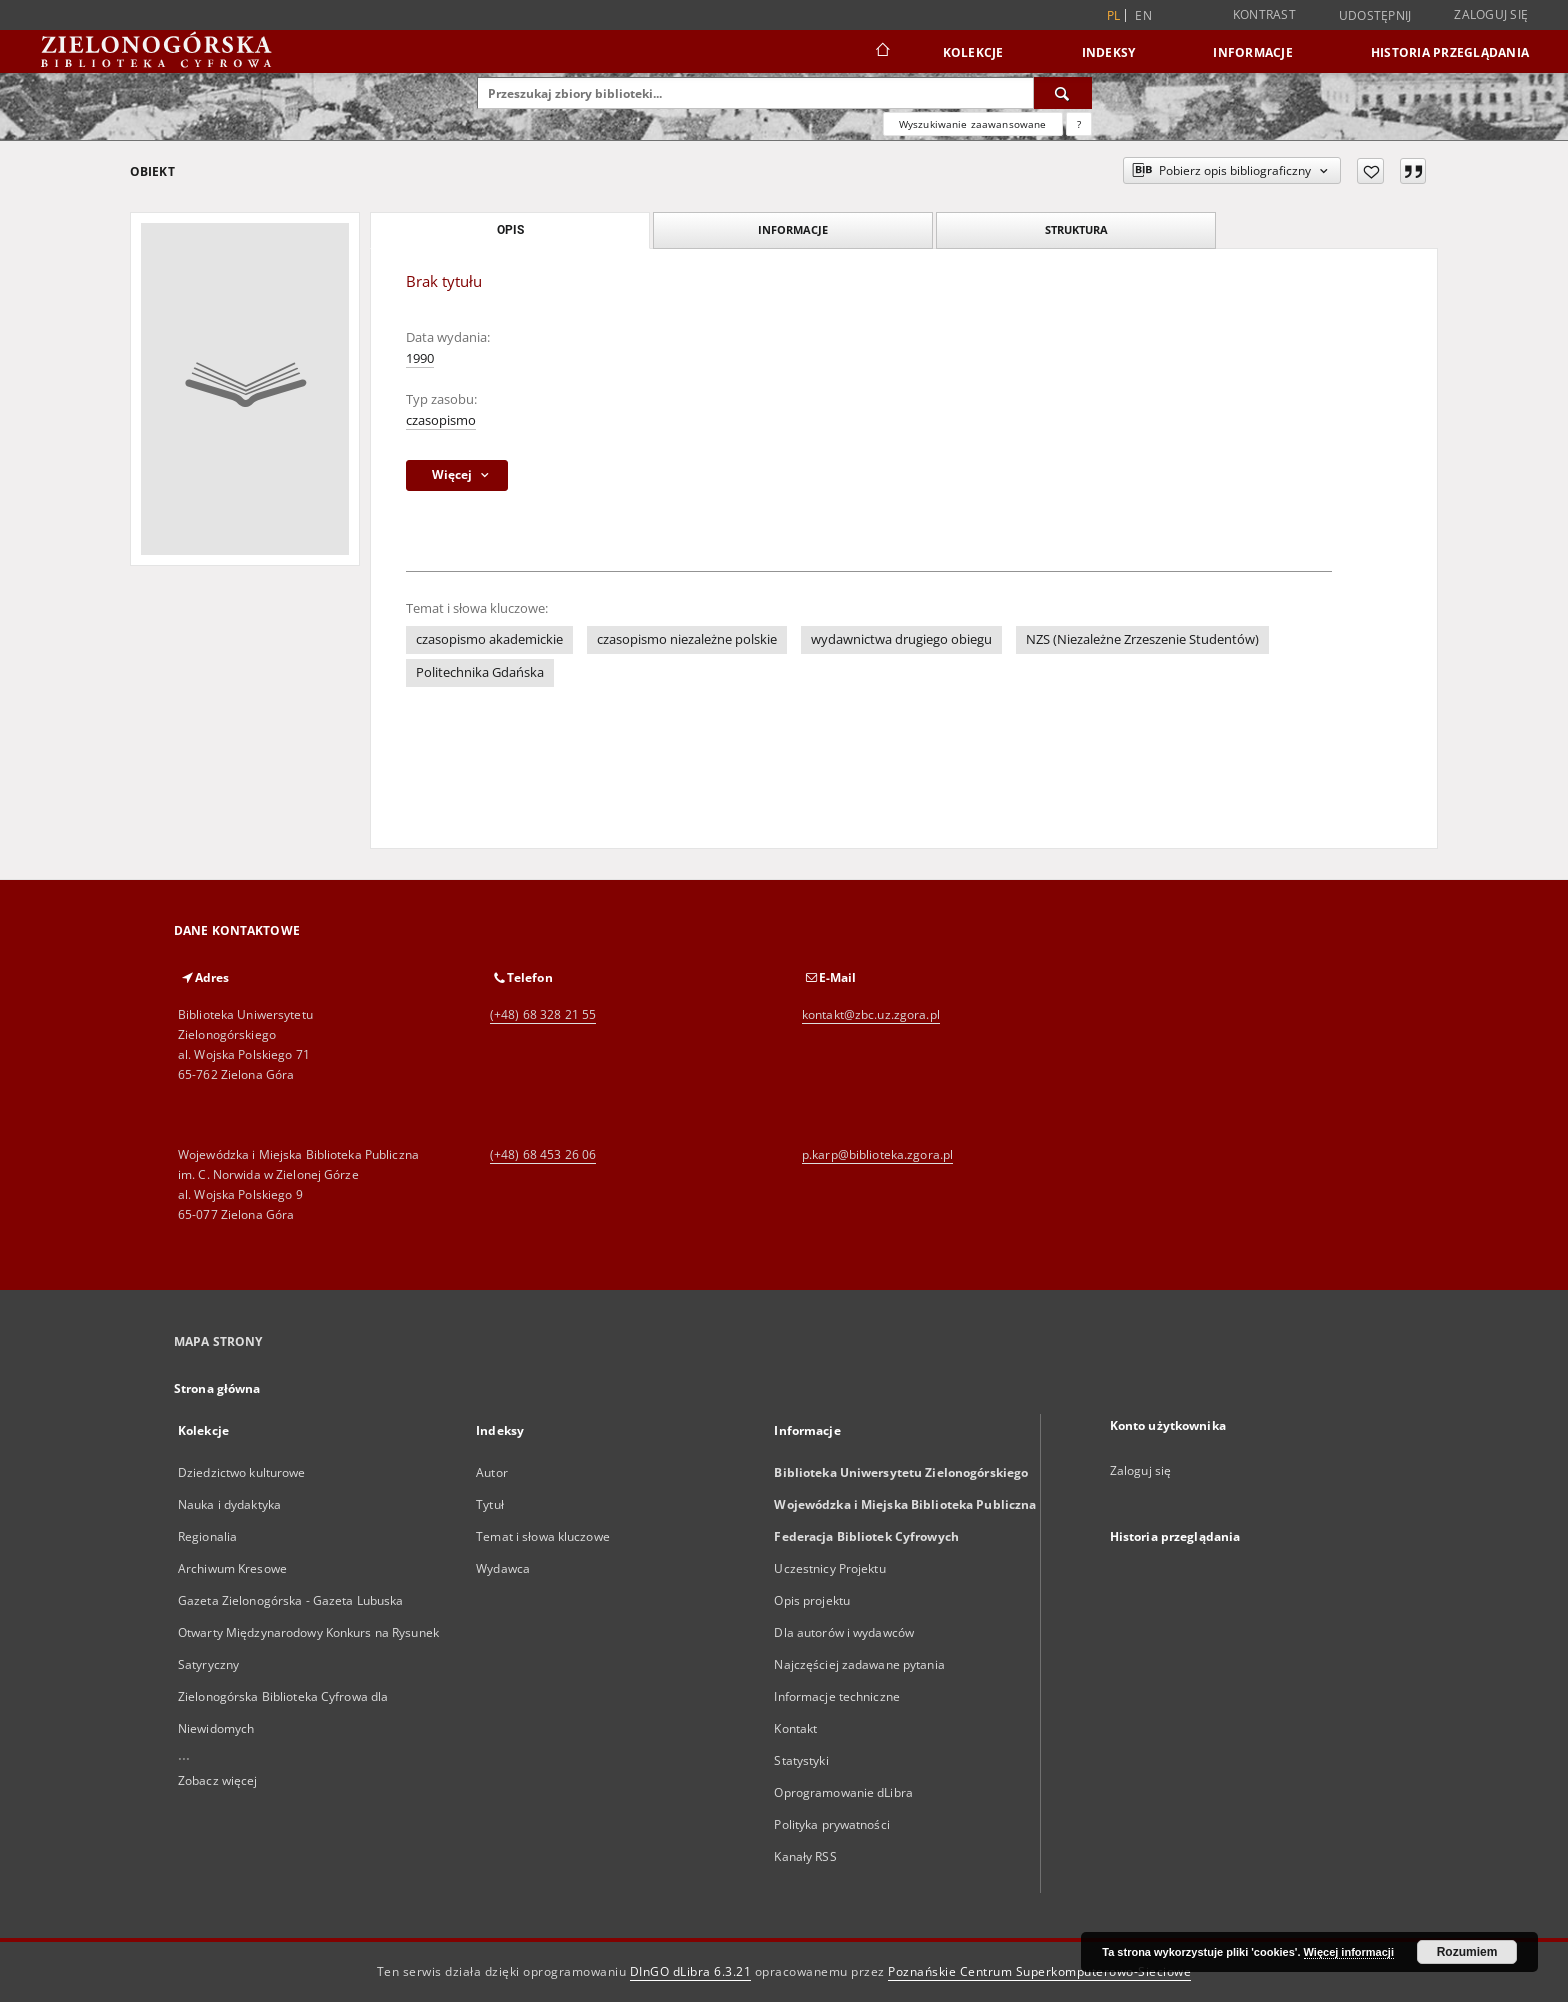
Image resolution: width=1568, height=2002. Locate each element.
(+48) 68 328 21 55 (543, 1014)
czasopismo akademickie (489, 639)
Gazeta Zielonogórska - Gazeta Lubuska (290, 1600)
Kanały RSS (805, 1856)
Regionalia (207, 1536)
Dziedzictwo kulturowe (242, 1472)
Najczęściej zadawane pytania (859, 1664)
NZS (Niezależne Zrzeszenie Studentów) (1142, 639)
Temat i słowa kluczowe (543, 1536)
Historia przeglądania (1450, 52)
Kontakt (795, 1728)
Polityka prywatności (831, 1824)
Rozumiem (1467, 1952)
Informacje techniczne (837, 1696)
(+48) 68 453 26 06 (543, 1154)
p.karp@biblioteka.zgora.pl (877, 1154)
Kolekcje (973, 52)
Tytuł (490, 1504)
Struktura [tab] (1076, 229)
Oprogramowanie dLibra (843, 1792)
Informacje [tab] (793, 229)
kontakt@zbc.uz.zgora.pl (871, 1014)
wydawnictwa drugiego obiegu (901, 639)
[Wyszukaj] (1063, 93)
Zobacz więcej (218, 1780)
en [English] (1143, 15)
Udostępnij (1375, 16)
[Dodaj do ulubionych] (1370, 171)
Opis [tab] (510, 230)
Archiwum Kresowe (232, 1568)
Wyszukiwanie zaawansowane (973, 124)
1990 (420, 358)
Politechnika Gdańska (480, 672)
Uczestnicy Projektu (829, 1568)
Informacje (1253, 52)
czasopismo (441, 420)
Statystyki (801, 1760)
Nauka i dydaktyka (229, 1504)
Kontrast (1264, 14)
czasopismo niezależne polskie (687, 639)
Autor (492, 1472)
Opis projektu (812, 1600)
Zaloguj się (1491, 14)
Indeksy (1109, 52)
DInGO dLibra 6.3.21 (691, 1971)
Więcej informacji (1349, 1952)
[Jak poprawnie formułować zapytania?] (1079, 124)
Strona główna (217, 1388)
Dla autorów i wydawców (844, 1632)
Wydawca (503, 1568)
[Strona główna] (881, 52)
